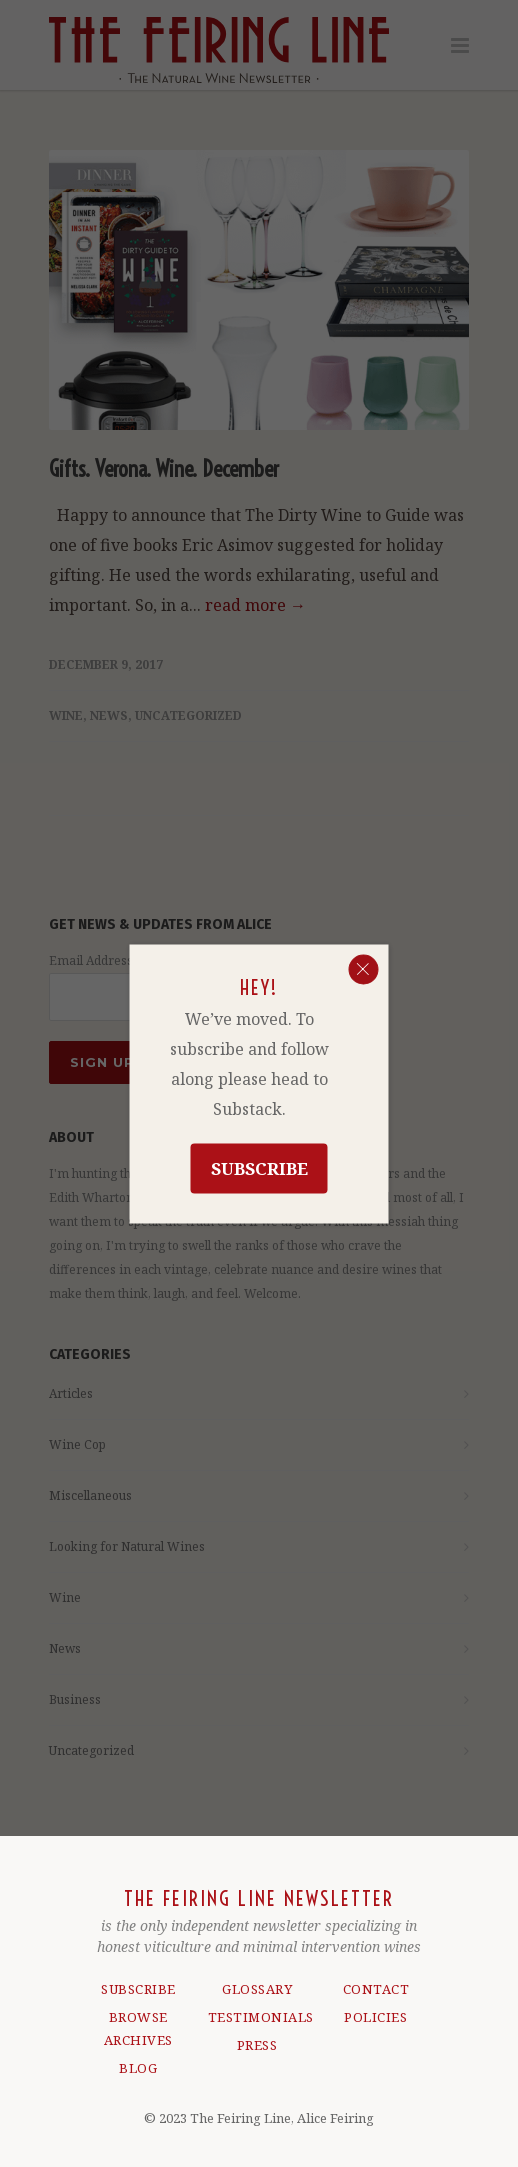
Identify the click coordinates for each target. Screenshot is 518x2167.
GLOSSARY (257, 1989)
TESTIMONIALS (257, 2017)
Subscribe (259, 1167)
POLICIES (375, 2017)
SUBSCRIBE (138, 1989)
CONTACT (376, 1989)
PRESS (257, 2045)
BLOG (138, 2068)
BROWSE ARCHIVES (138, 2028)
